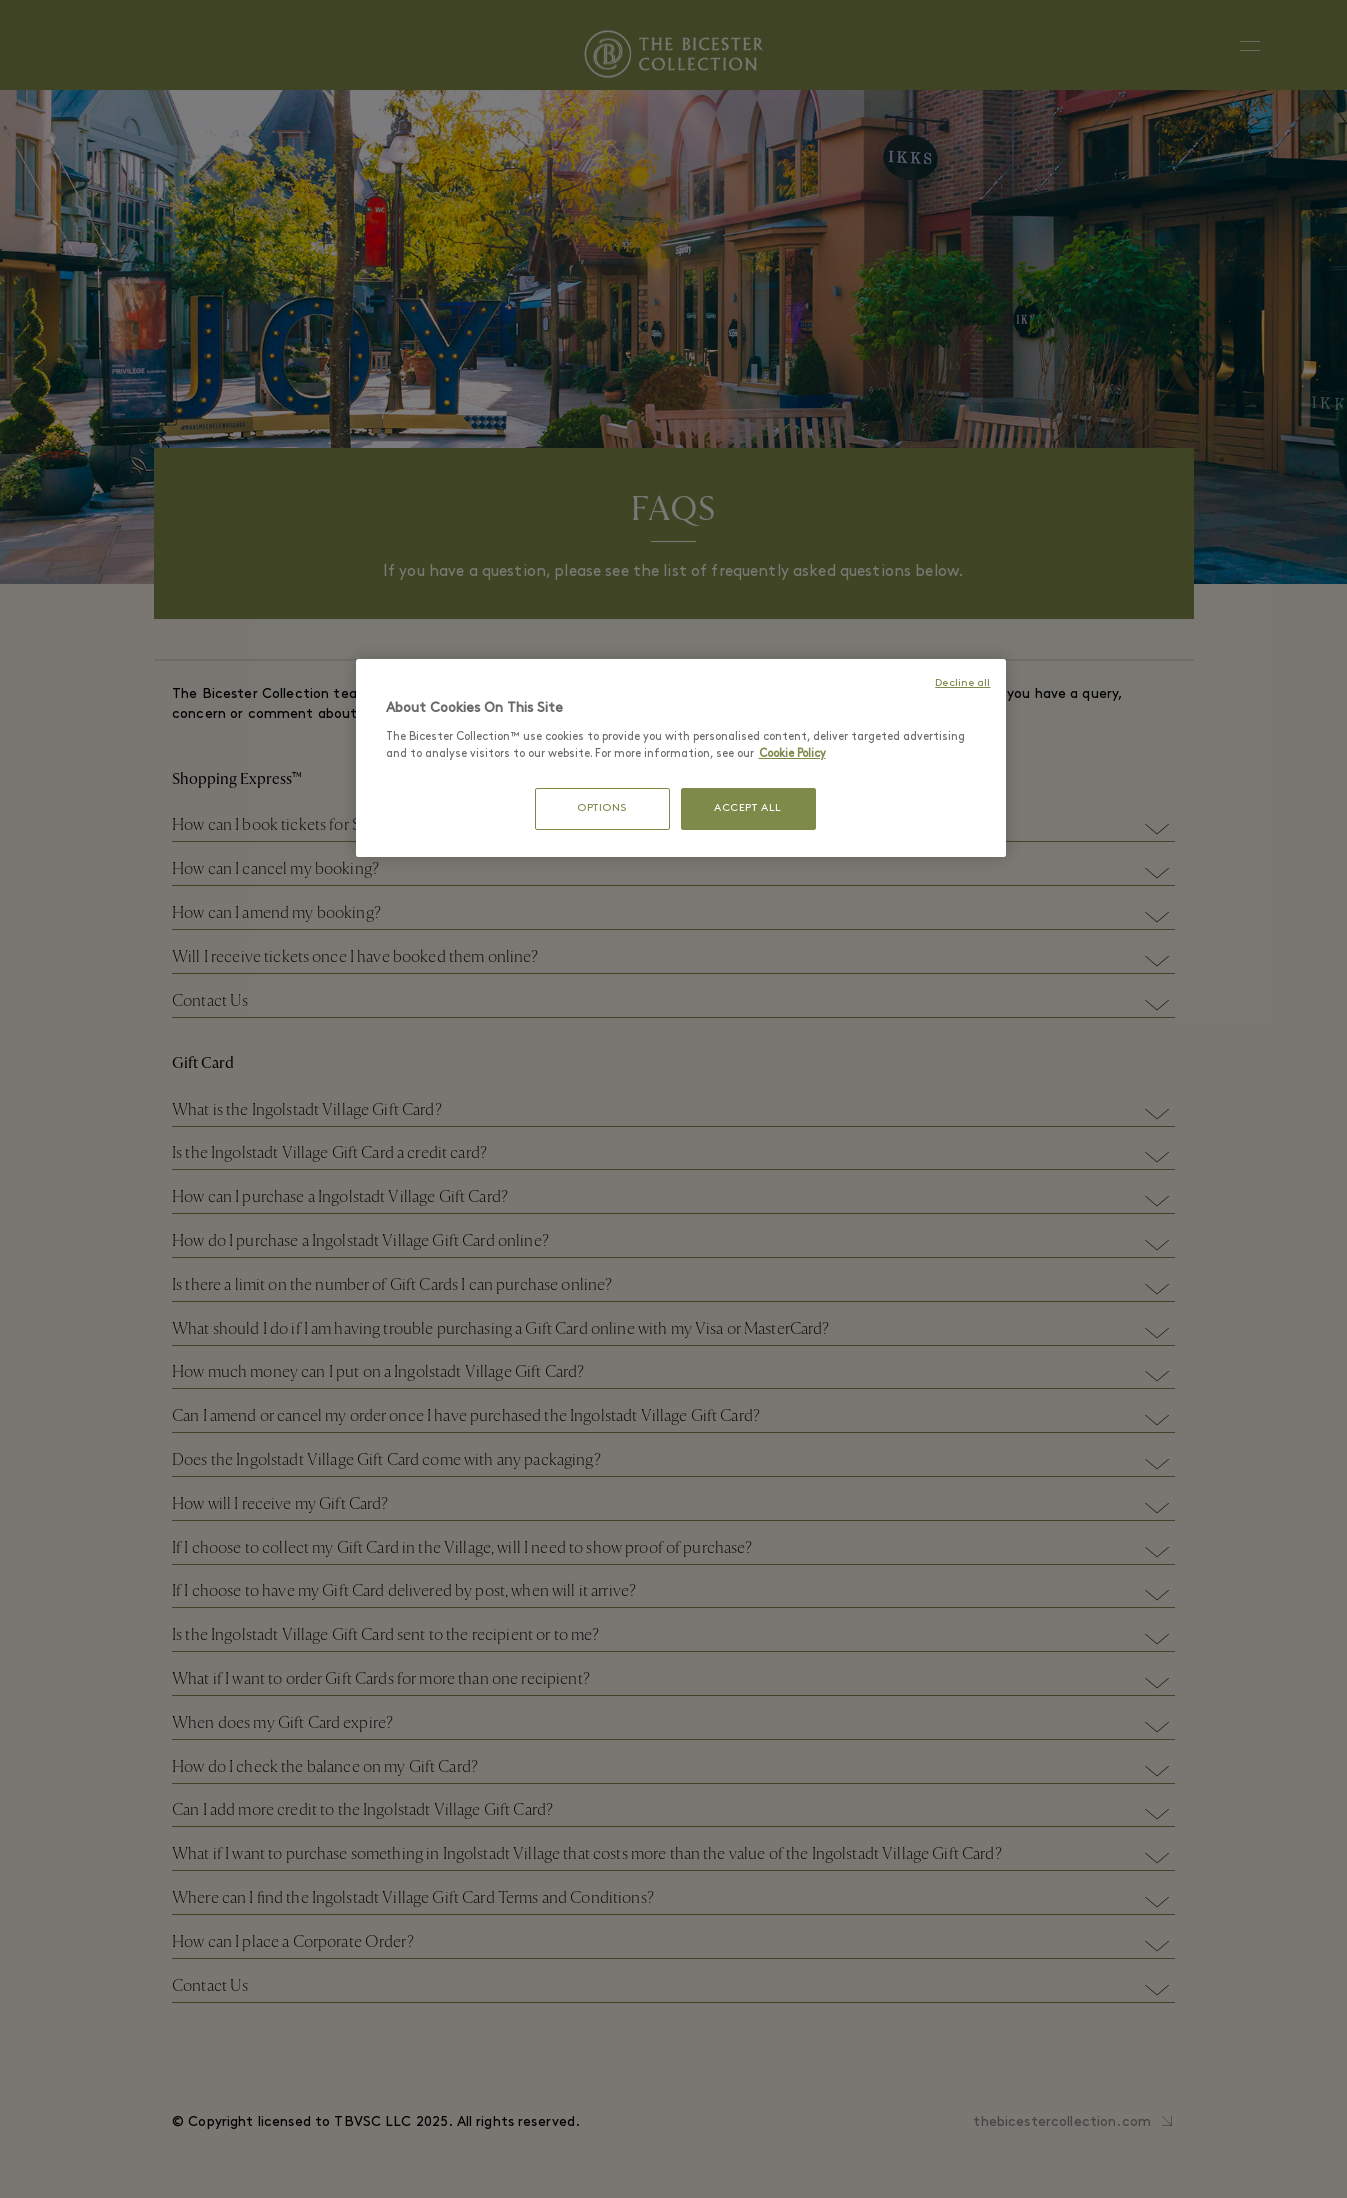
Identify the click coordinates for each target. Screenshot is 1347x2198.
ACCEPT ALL (748, 808)
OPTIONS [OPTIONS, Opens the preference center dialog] (602, 808)
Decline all (962, 683)
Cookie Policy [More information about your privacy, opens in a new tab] (792, 754)
